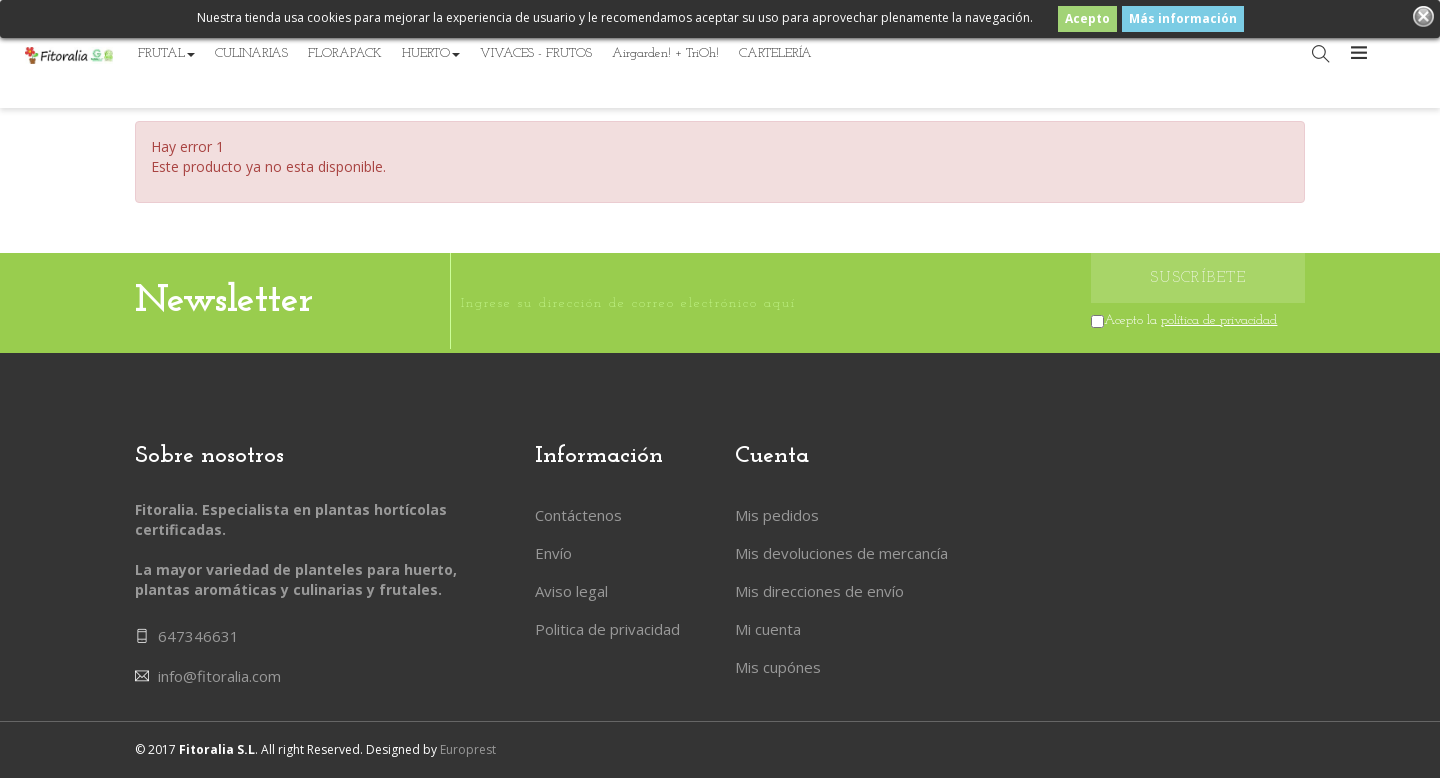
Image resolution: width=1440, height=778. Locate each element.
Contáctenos (578, 515)
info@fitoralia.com (219, 676)
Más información (1183, 18)
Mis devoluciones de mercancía (841, 553)
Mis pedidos (777, 515)
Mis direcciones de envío (819, 591)
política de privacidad (1219, 320)
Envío (553, 553)
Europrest (468, 749)
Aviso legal (571, 591)
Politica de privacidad (607, 629)
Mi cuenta (768, 629)
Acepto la (1190, 320)
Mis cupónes (778, 667)
